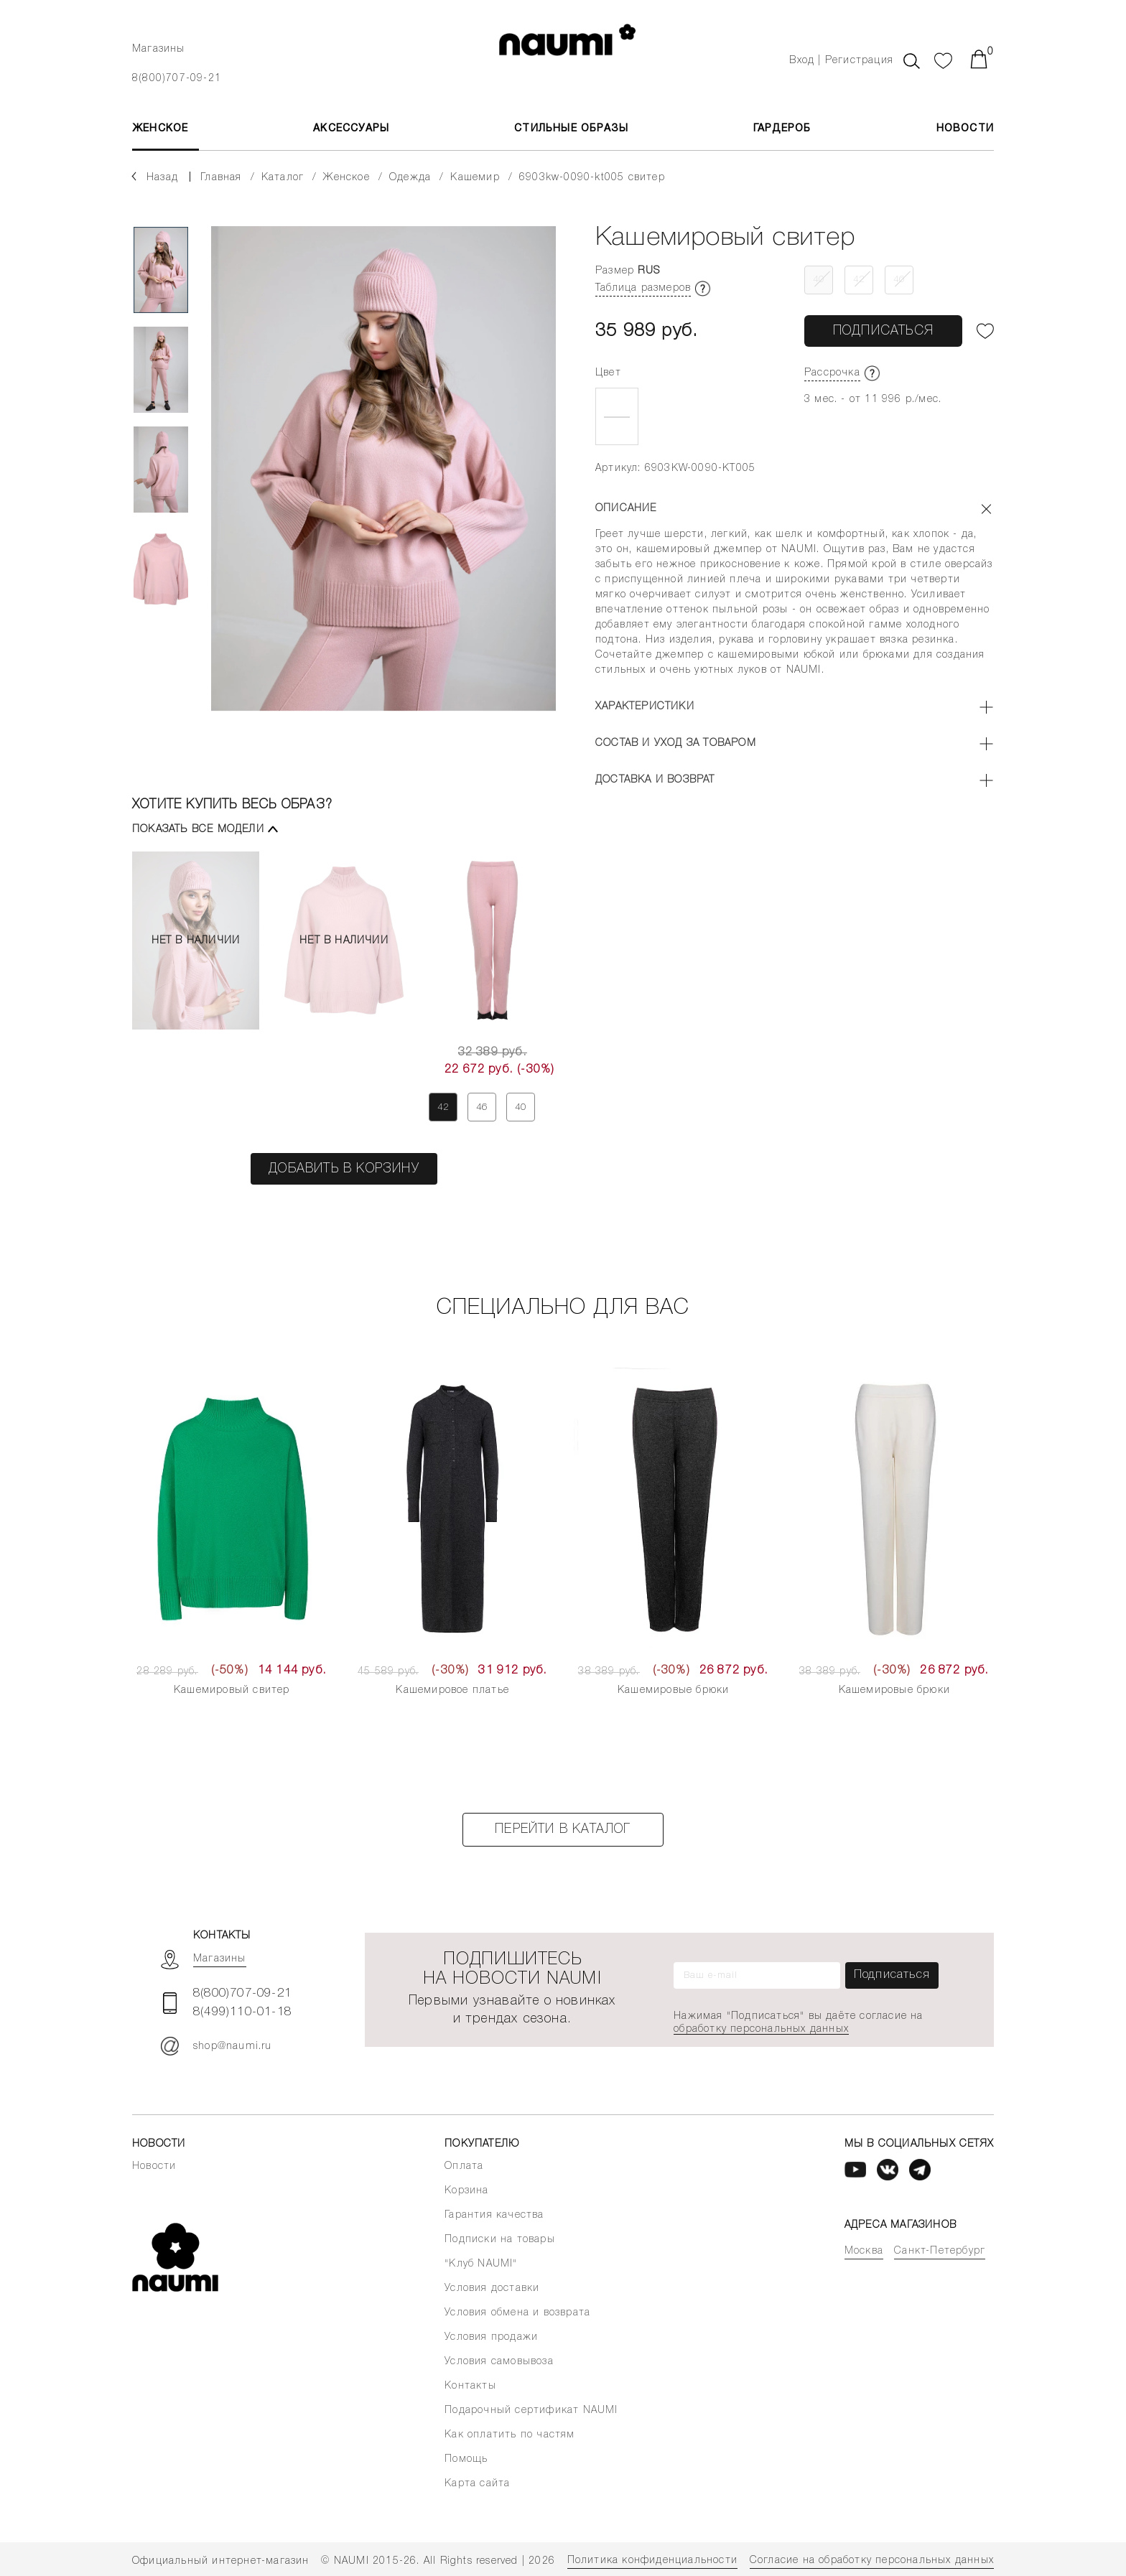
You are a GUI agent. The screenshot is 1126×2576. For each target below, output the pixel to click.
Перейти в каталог (563, 1829)
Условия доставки (492, 2288)
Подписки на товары (500, 2239)
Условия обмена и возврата (517, 2313)
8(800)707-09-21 (176, 78)
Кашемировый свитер (232, 1690)
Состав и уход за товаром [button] (675, 743)
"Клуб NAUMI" (481, 2264)
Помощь (466, 2459)
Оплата (464, 2166)
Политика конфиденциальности (652, 2560)
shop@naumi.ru (216, 2046)
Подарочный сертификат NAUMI (531, 2410)
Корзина (466, 2190)
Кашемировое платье (452, 1690)
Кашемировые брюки (673, 1690)
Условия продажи (491, 2337)
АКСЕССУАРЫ (351, 129)
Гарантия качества (494, 2215)
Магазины (158, 49)
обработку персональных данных (761, 2029)
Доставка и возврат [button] (655, 780)
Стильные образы (571, 129)
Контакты (470, 2386)
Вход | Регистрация (841, 60)
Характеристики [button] (644, 706)
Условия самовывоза (499, 2361)
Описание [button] (626, 508)
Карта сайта (477, 2483)
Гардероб (782, 129)
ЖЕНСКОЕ (160, 129)
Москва (863, 2251)
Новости (965, 129)
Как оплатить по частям (509, 2435)
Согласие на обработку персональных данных (872, 2560)
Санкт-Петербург (939, 2251)
